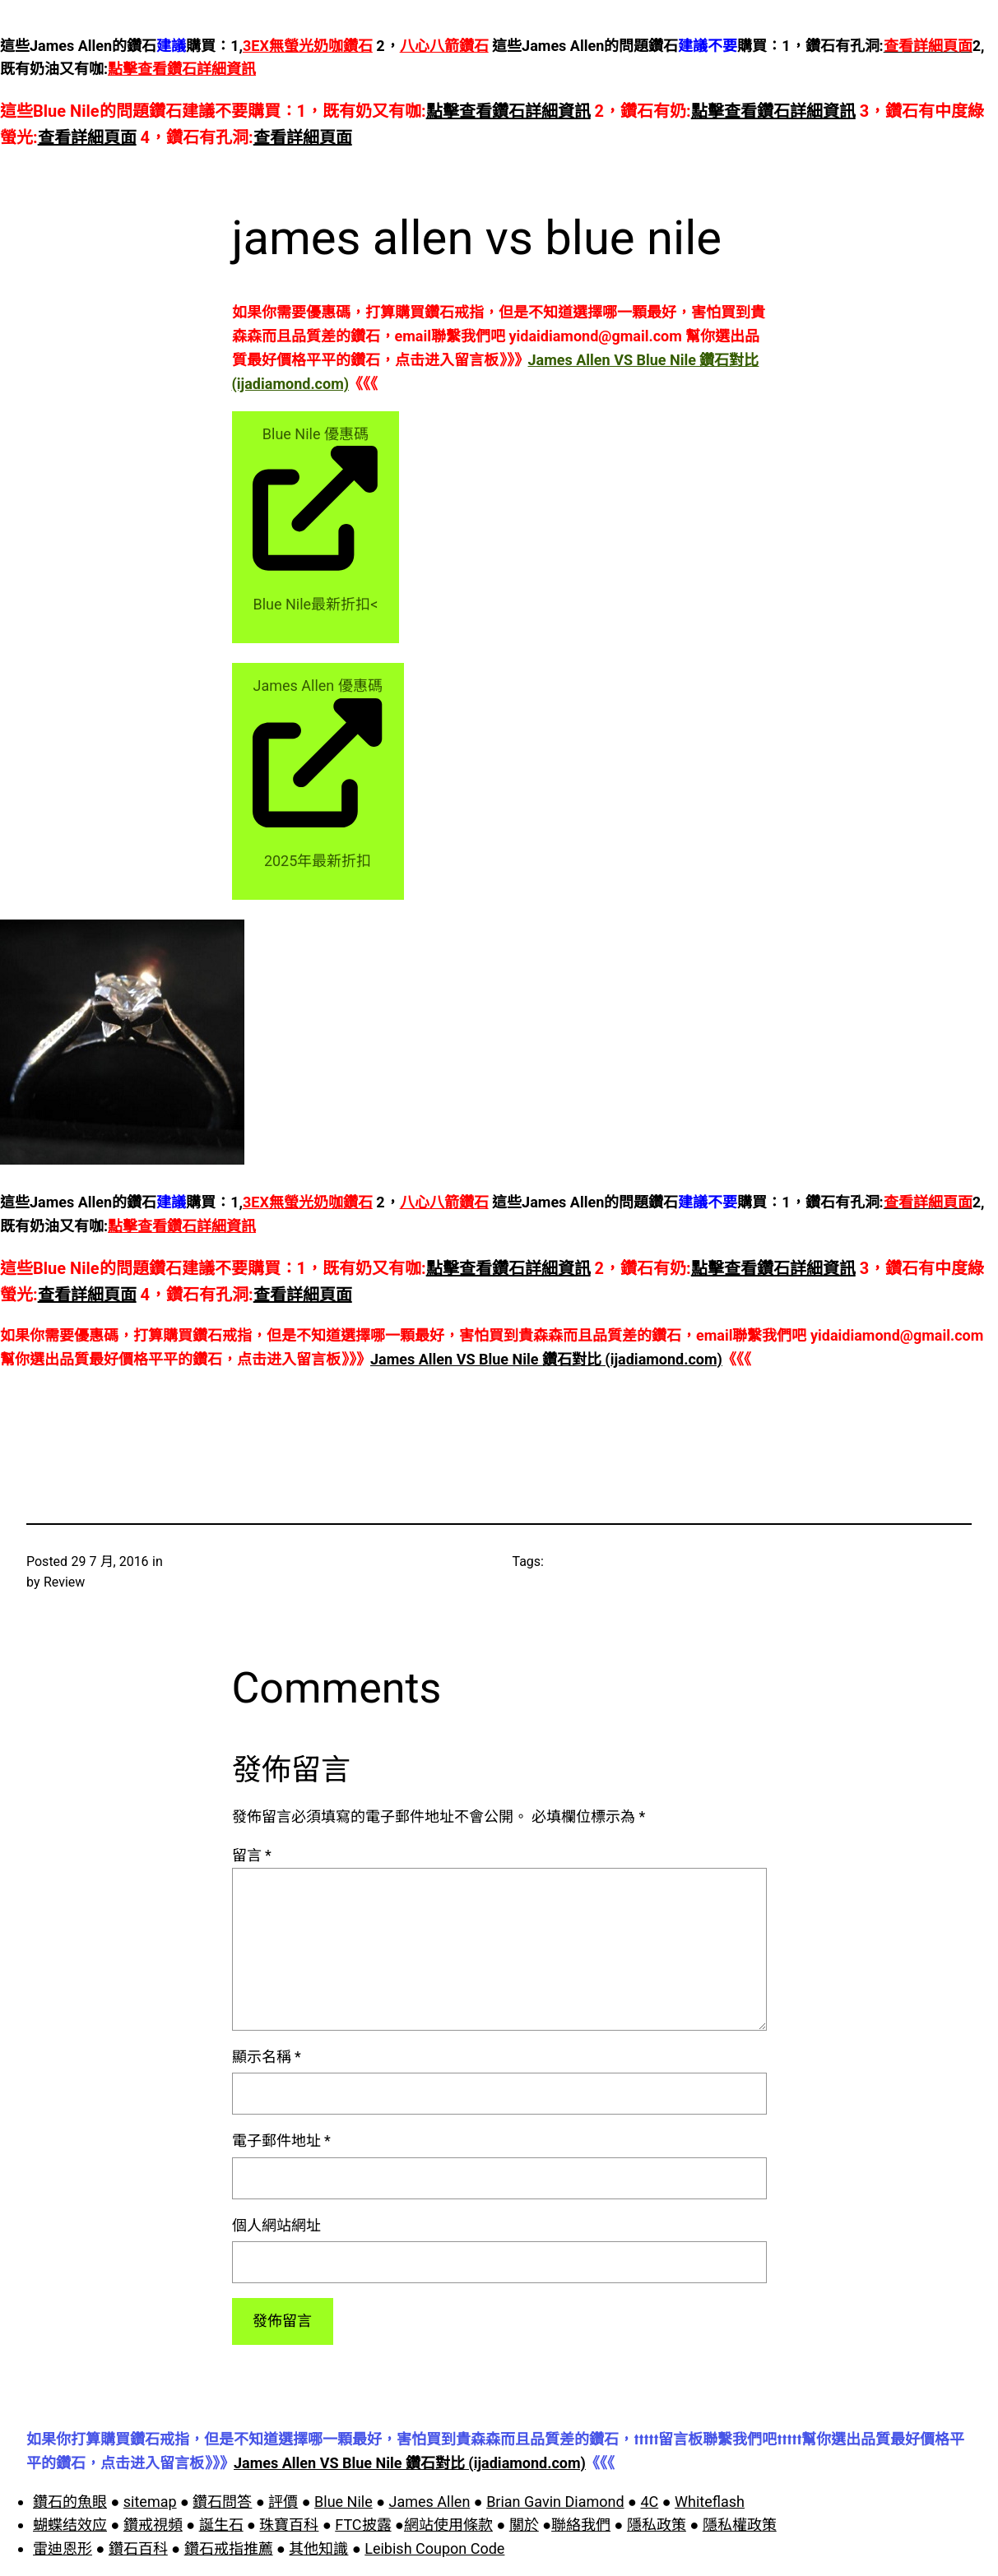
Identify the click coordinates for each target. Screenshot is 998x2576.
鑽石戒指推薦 (228, 2548)
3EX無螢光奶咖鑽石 (308, 45)
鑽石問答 (222, 2501)
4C (649, 2501)
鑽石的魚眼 (70, 2501)
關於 (524, 2524)
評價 (283, 2501)
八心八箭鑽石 (444, 45)
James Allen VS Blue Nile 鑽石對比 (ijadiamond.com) (546, 1359)
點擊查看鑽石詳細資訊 (182, 68)
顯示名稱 (266, 2056)
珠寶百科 (288, 2524)
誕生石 (221, 2524)
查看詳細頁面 (87, 137)
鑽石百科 (138, 2548)
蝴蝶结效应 (70, 2524)
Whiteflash (710, 2501)
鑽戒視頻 (153, 2524)
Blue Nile (343, 2501)
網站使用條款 (448, 2524)
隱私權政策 (740, 2524)
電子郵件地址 (281, 2140)
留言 (252, 1855)
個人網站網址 (276, 2225)
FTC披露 (363, 2524)
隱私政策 (656, 2524)
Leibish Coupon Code (434, 2548)
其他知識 (318, 2548)
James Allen (430, 2501)
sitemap (150, 2501)
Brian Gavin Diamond (555, 2501)
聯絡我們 (580, 2524)
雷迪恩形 (62, 2548)
